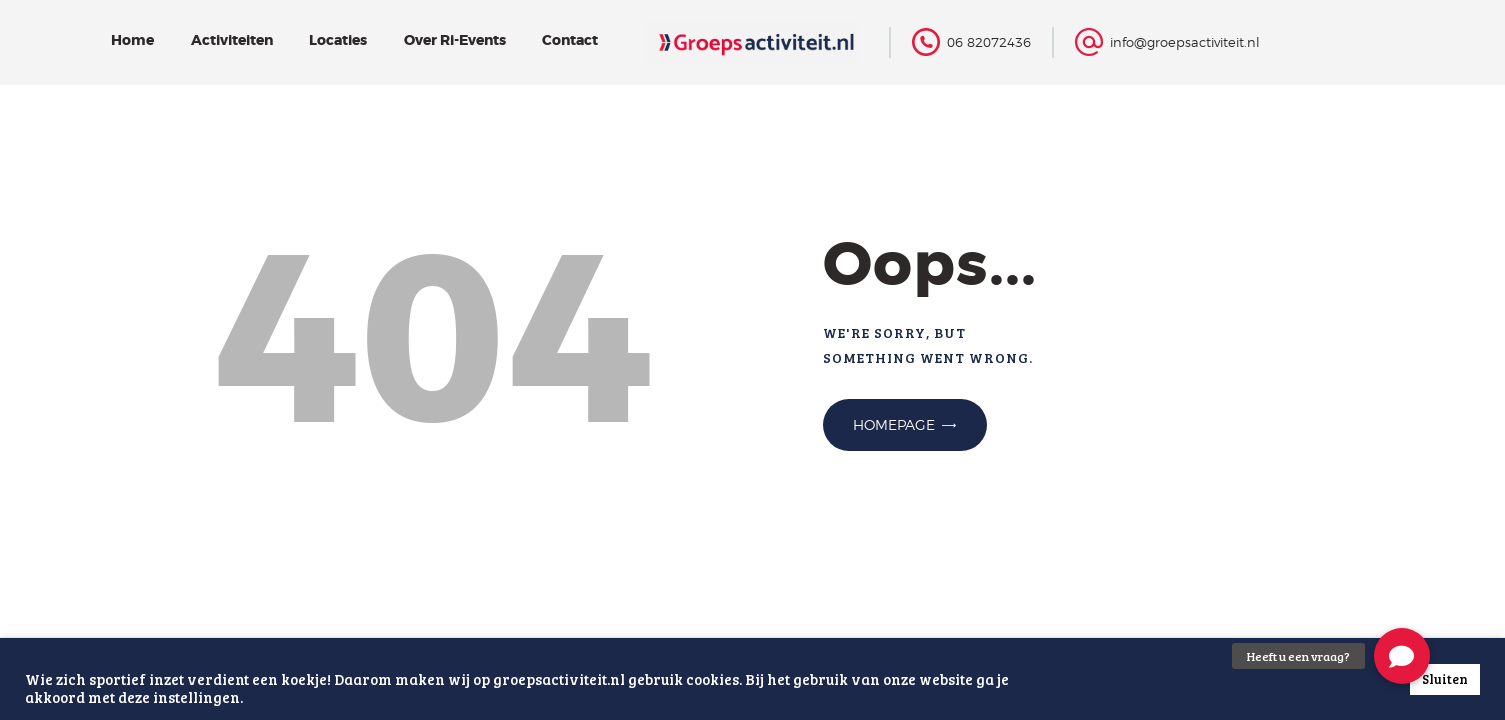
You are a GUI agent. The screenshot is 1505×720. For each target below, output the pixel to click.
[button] (1402, 656)
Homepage (894, 424)
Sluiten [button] (1445, 679)
